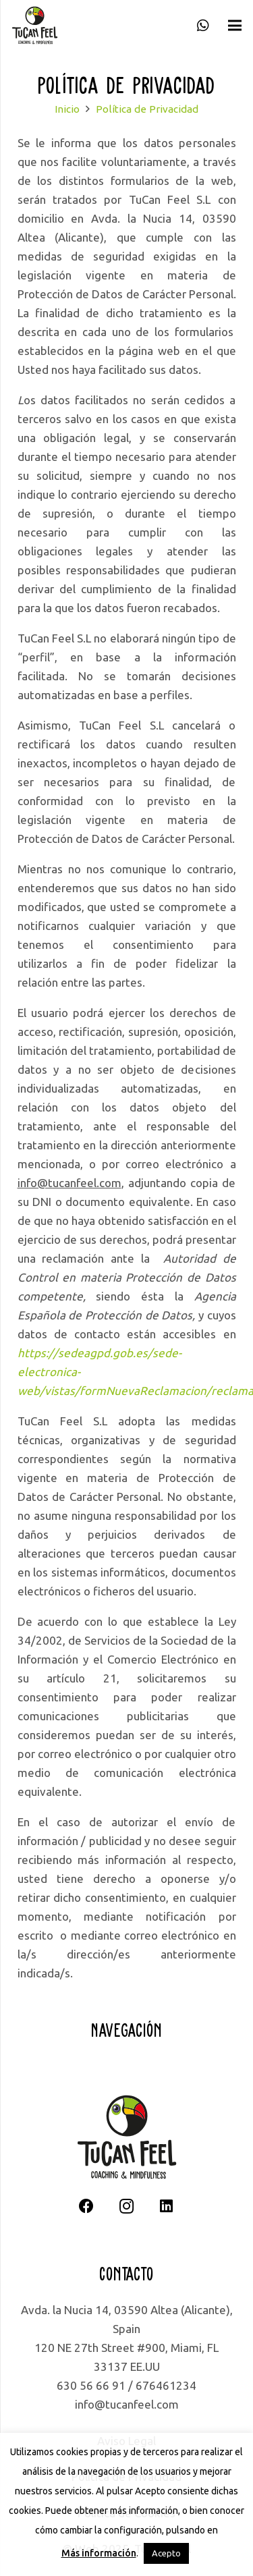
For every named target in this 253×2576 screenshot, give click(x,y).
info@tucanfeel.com (127, 2404)
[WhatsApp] (203, 25)
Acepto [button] (166, 2553)
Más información (98, 2553)
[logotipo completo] (34, 25)
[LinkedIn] (166, 2206)
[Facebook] (86, 2206)
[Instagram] (126, 2206)
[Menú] (234, 26)
